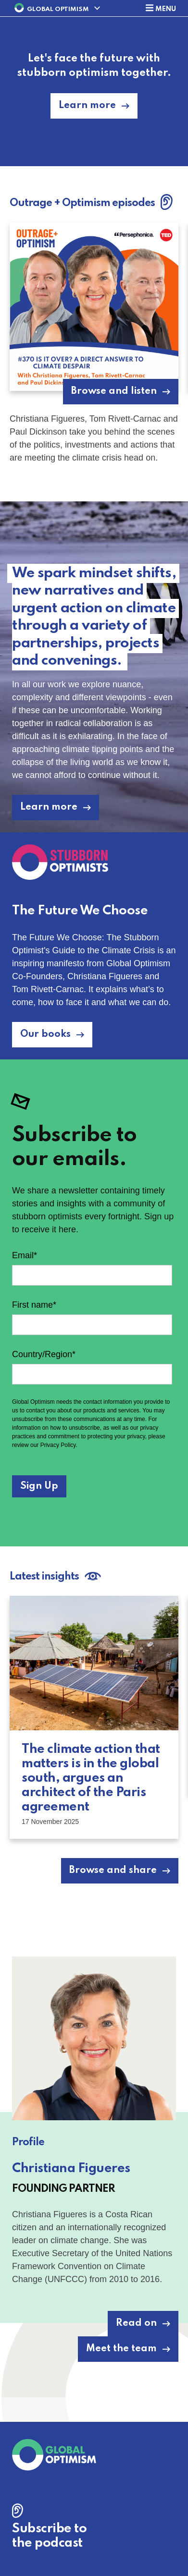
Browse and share (113, 1870)
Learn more (87, 105)
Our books (45, 1034)
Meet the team (121, 2349)
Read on (136, 2323)
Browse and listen (114, 391)
